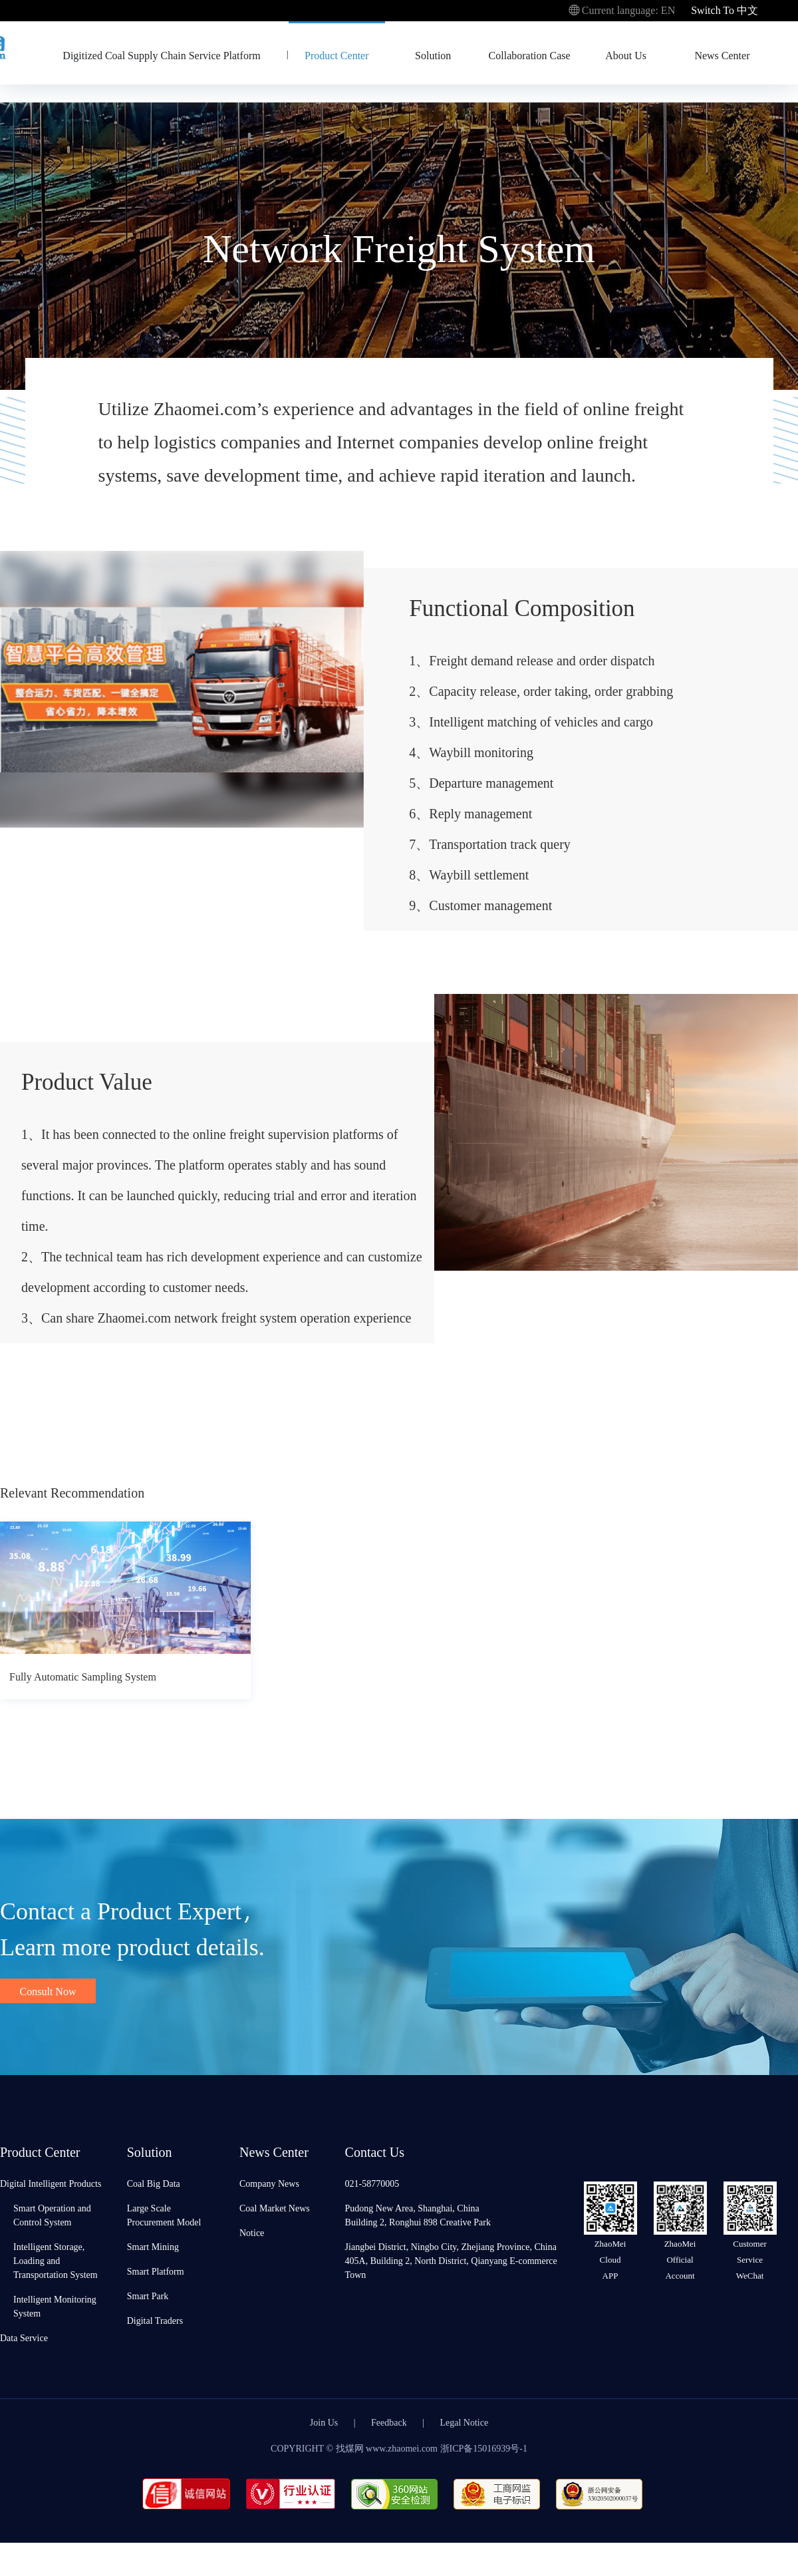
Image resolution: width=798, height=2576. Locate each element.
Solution (433, 55)
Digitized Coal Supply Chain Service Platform (161, 55)
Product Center (336, 55)
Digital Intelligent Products (50, 2183)
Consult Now (48, 1991)
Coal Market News (274, 2207)
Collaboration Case (530, 55)
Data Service (24, 2337)
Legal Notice (464, 2422)
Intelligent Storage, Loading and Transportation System (55, 2260)
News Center (721, 55)
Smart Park (148, 2295)
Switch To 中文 (724, 9)
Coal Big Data (153, 2183)
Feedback (389, 2422)
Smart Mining (153, 2246)
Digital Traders (155, 2320)
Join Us (324, 2422)
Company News (269, 2183)
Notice (251, 2232)
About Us (625, 55)
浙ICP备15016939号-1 (483, 2448)
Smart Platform (155, 2271)
